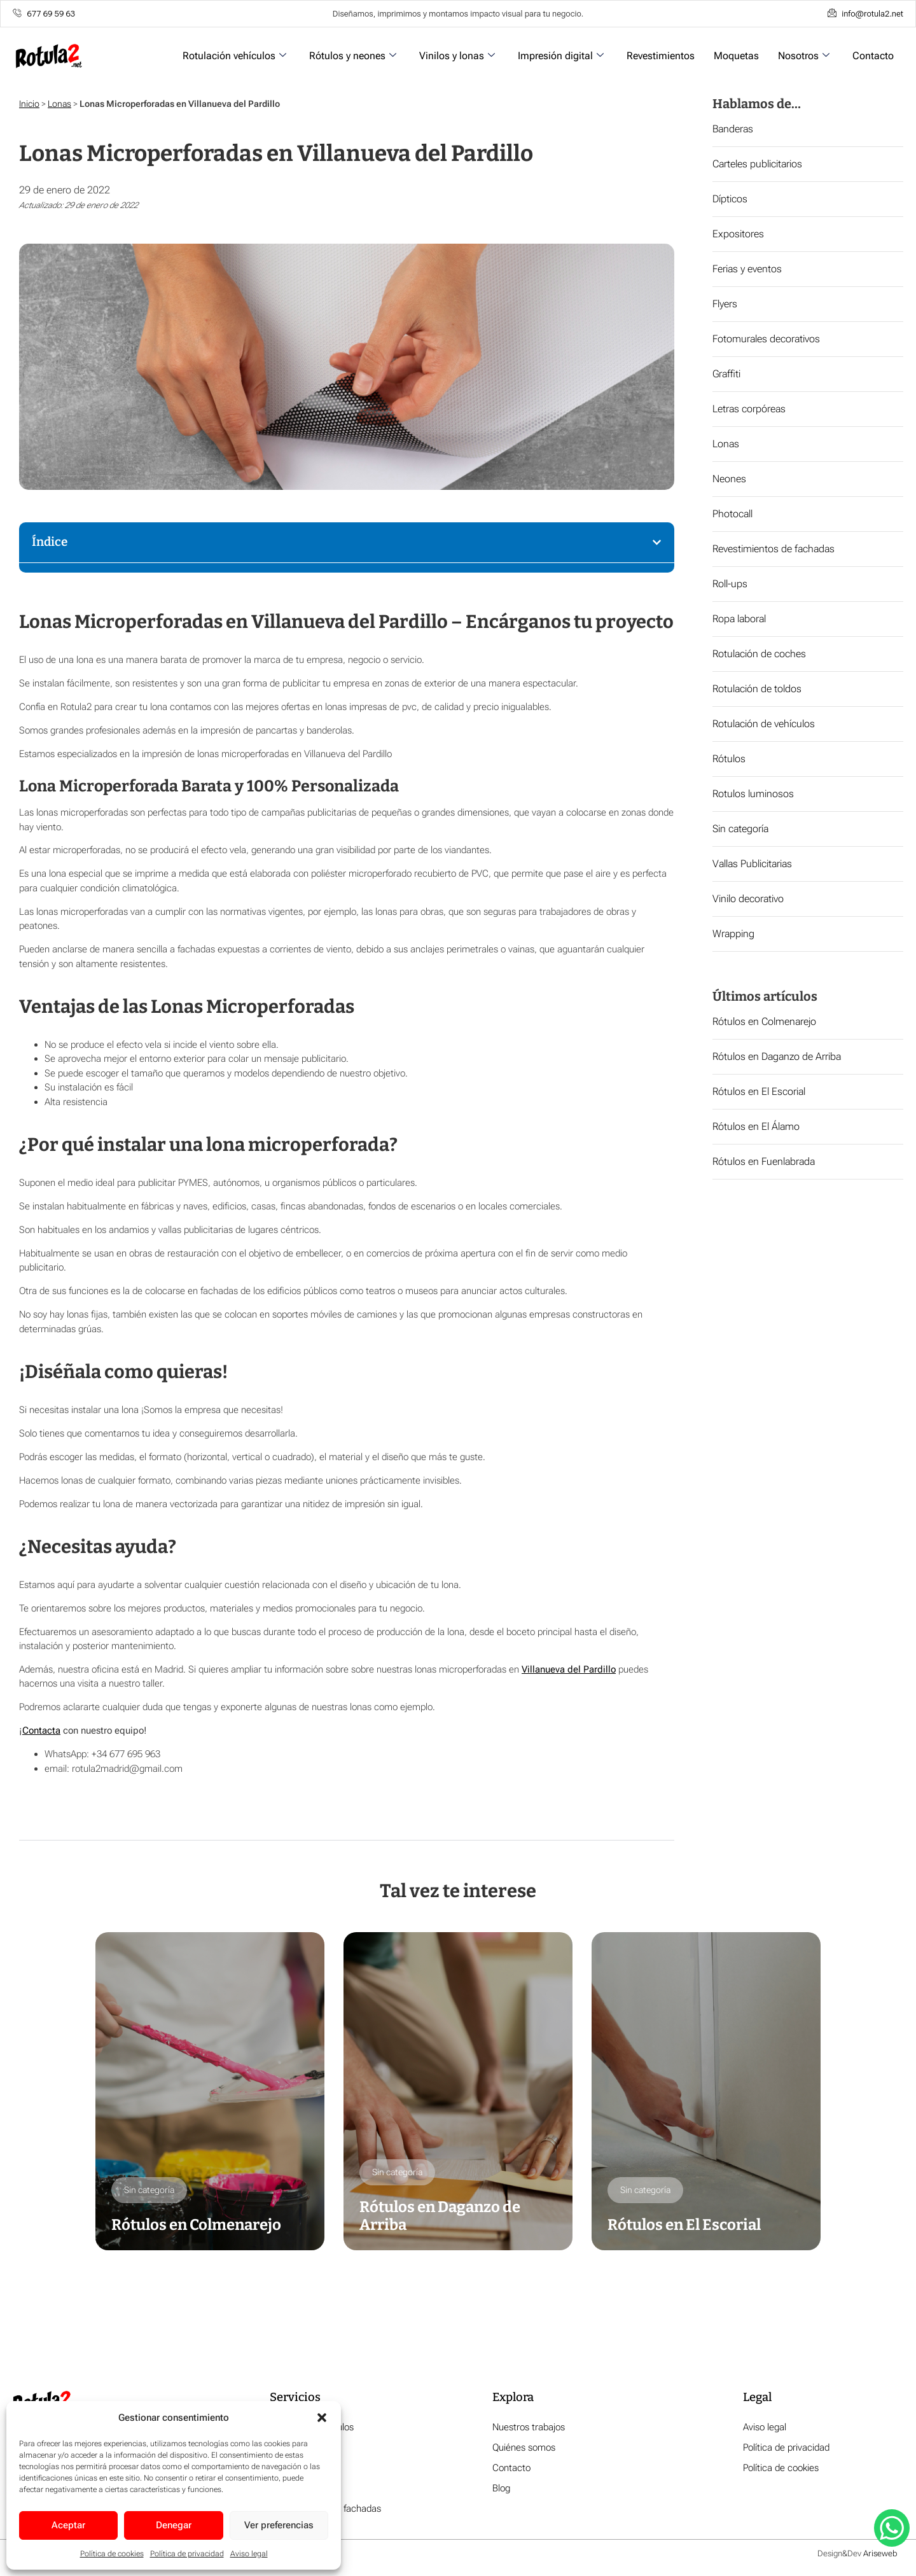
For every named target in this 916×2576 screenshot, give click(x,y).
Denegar (173, 2525)
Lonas (59, 104)
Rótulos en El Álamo (756, 1126)
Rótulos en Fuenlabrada (763, 1161)
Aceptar (68, 2525)
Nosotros (803, 56)
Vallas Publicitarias (752, 864)
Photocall (732, 514)
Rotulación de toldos (757, 689)
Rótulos (729, 759)
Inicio (29, 104)
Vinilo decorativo (748, 899)
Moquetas (736, 56)
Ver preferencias (279, 2525)
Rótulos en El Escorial (758, 1091)
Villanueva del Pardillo (569, 1669)
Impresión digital (561, 56)
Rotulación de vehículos (763, 724)
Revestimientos (661, 56)
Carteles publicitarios (757, 164)
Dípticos (729, 199)
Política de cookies (112, 2553)
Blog (501, 2489)
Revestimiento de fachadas (325, 2509)
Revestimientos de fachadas (773, 549)
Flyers (724, 304)
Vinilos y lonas (457, 56)
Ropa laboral (739, 619)
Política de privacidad (187, 2553)
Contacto (873, 56)
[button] (322, 2417)
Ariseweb (880, 2554)
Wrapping (733, 934)
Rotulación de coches (759, 654)
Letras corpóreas (749, 409)
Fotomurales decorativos (766, 339)
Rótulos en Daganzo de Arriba (776, 1056)
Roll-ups (729, 584)
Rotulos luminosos (753, 794)
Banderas (732, 129)
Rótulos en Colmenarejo (764, 1021)
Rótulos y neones (352, 56)
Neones (729, 479)
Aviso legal (249, 2553)
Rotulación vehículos (234, 56)
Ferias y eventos (747, 269)
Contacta (41, 1730)
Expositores (738, 234)
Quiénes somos (523, 2448)
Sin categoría (740, 829)
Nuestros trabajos (528, 2427)
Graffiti (726, 374)
